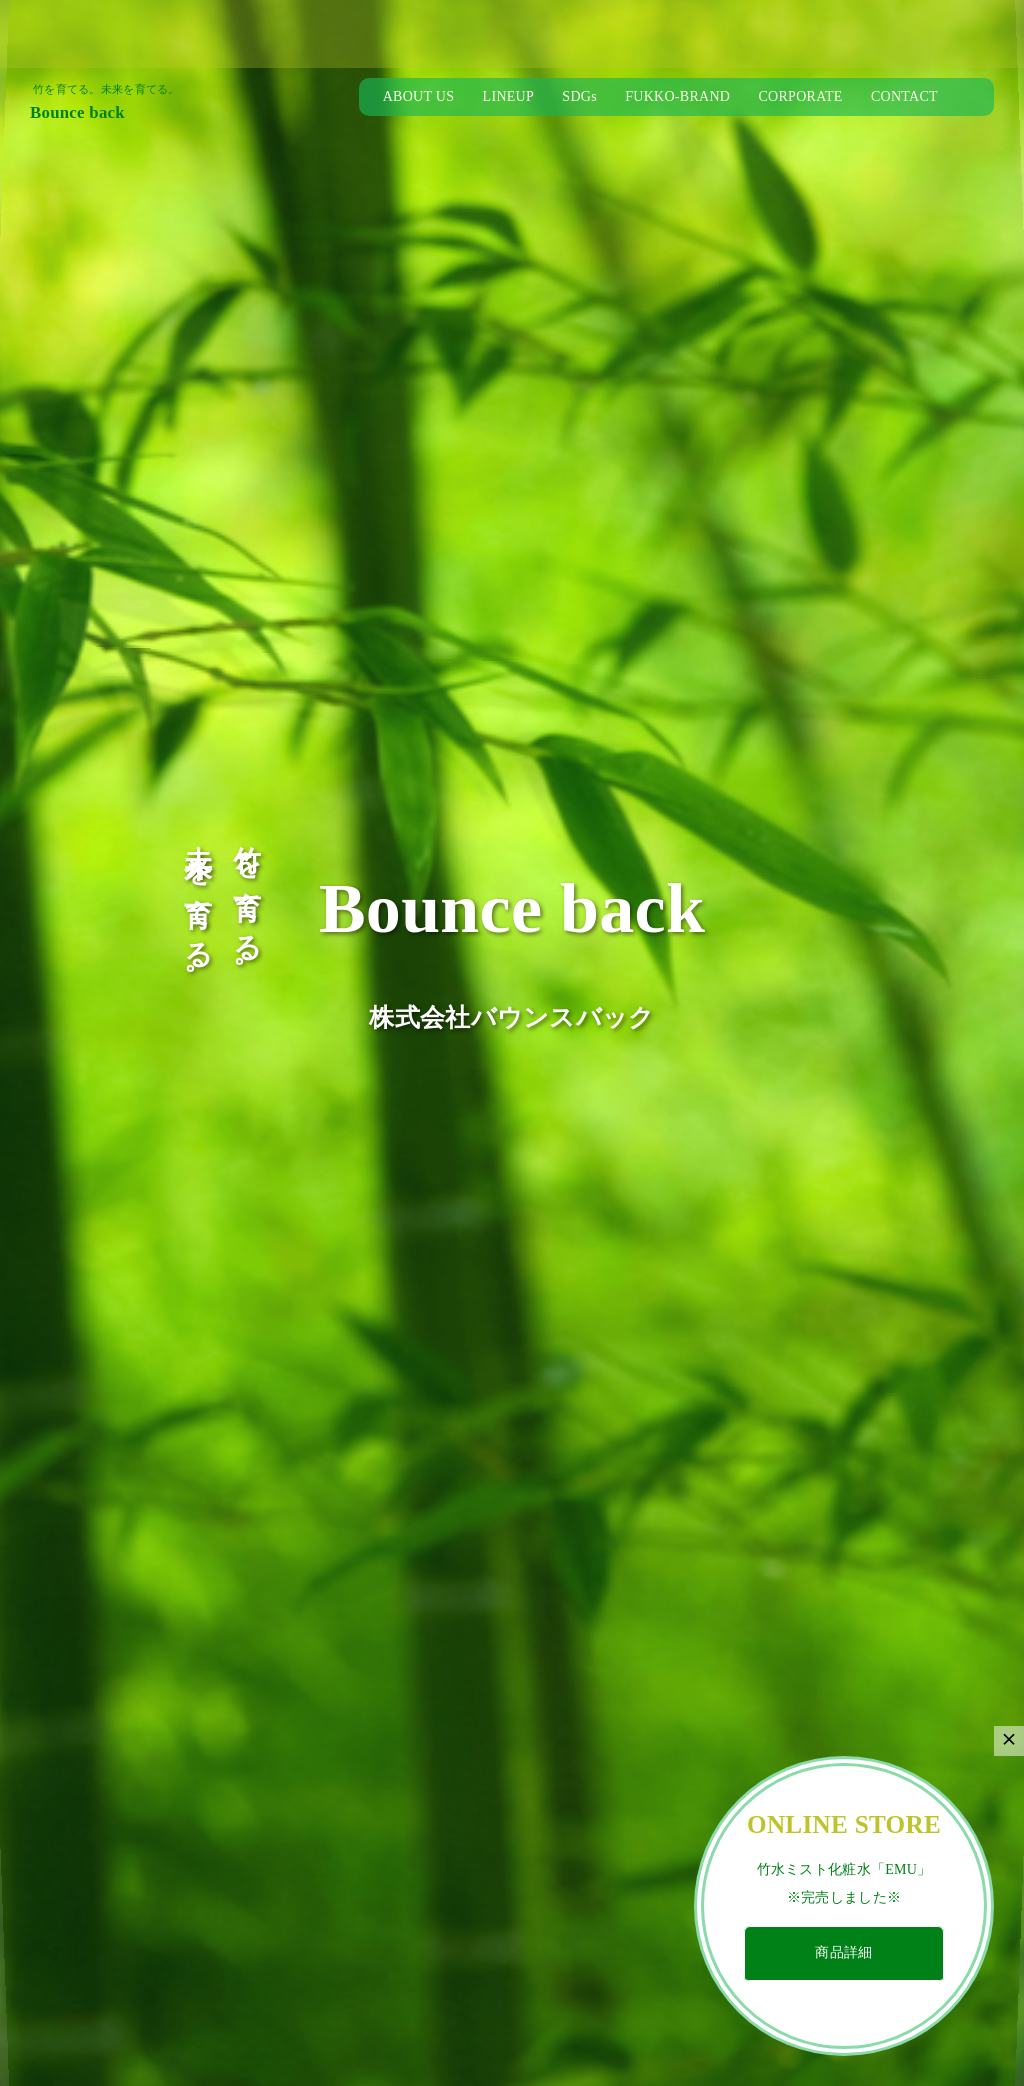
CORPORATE (800, 96)
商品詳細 (843, 1952)
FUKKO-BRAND (677, 96)
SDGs (579, 96)
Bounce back (77, 112)
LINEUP (508, 96)
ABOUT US (419, 96)
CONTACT (904, 96)
